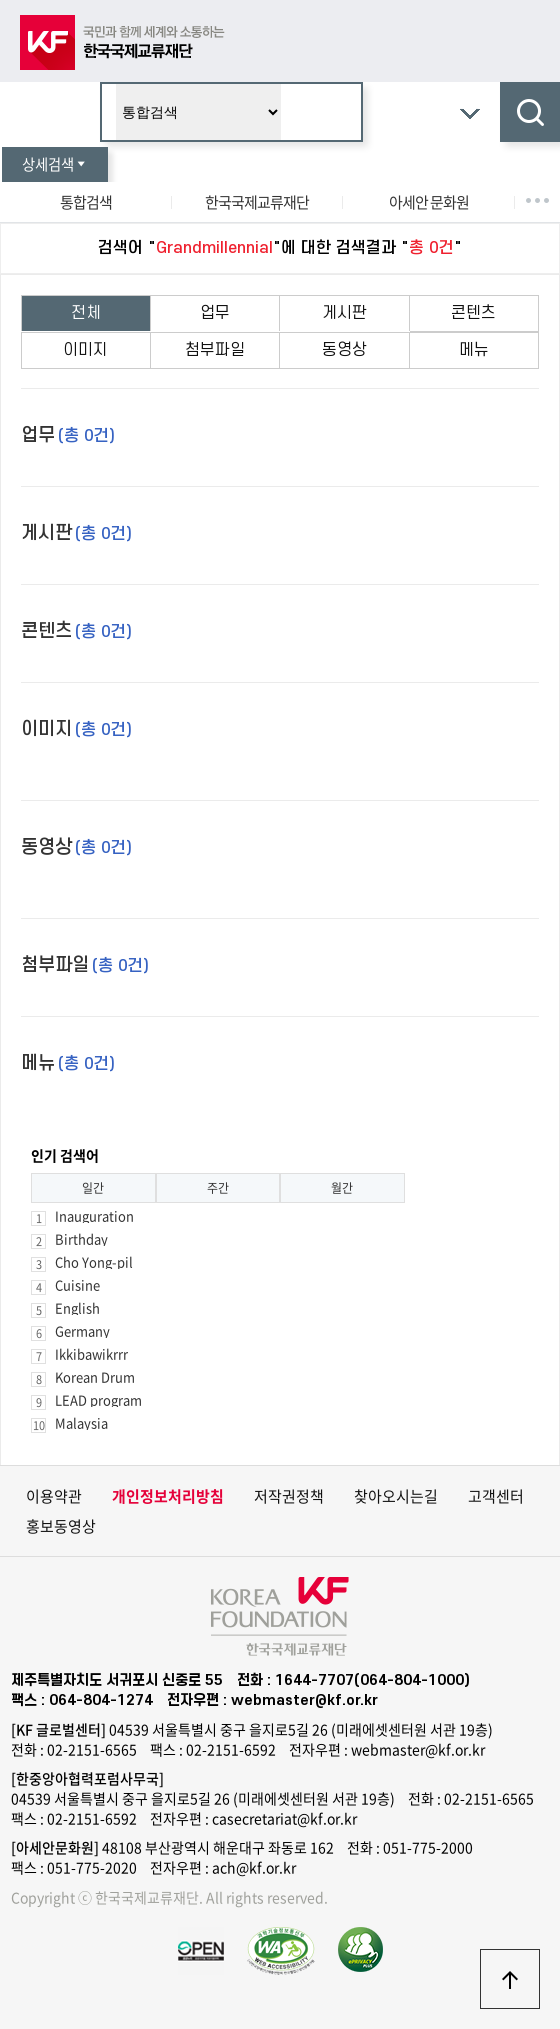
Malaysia (81, 1422)
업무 (215, 313)
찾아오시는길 (396, 1496)
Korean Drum (95, 1376)
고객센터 (496, 1496)
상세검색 (55, 164)
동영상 (344, 350)
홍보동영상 (61, 1526)
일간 (93, 1188)
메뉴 (474, 350)
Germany (82, 1330)
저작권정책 (289, 1496)
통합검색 (86, 202)
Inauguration (94, 1215)
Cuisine (77, 1284)
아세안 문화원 (429, 202)
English (77, 1307)
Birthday (81, 1238)
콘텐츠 (473, 313)
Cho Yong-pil (94, 1261)
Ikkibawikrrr (91, 1353)
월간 (342, 1188)
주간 (218, 1188)
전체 (86, 313)
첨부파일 (215, 350)
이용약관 (54, 1496)
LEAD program (98, 1399)
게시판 (344, 313)
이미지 (85, 350)
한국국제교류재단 (257, 202)
